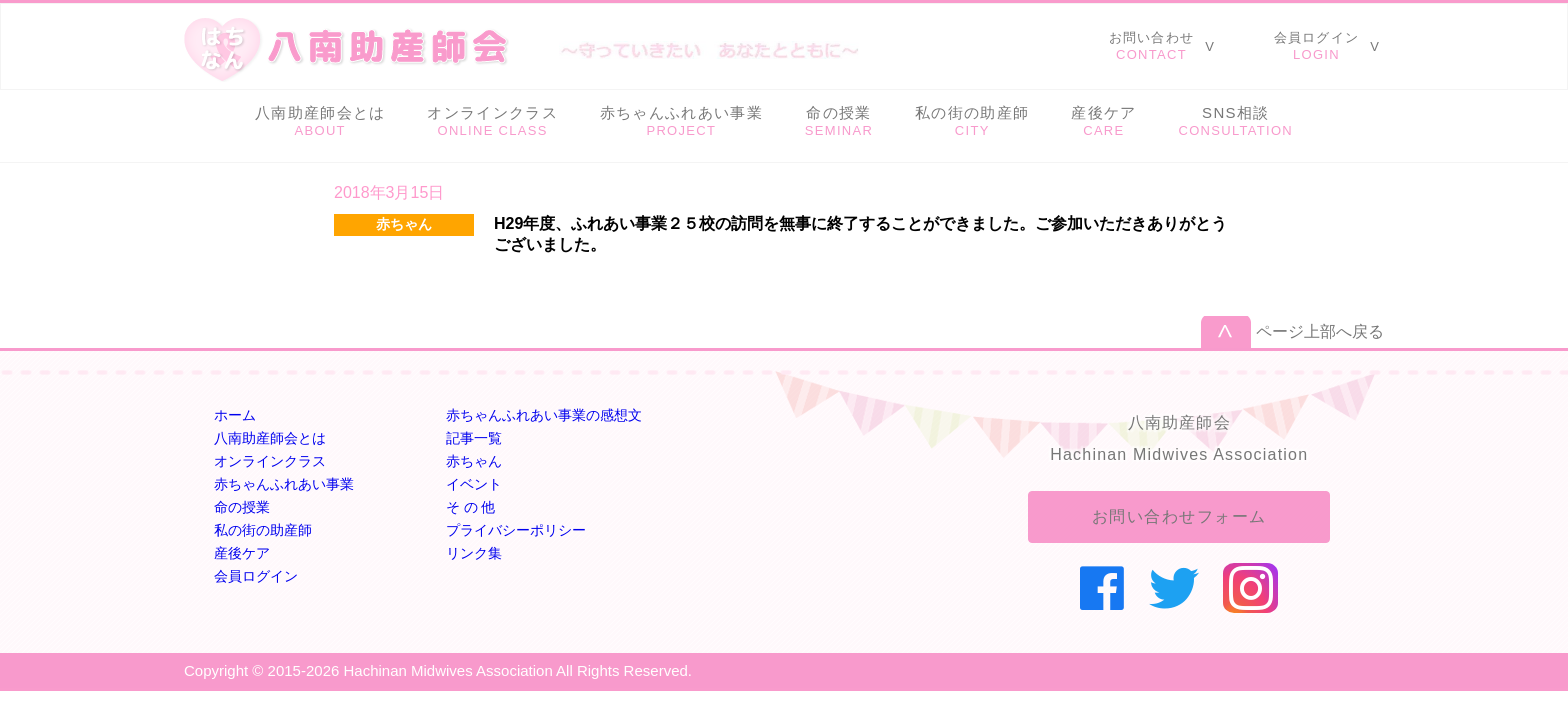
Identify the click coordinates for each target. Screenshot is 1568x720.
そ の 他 (471, 507)
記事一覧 (474, 438)
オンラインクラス (270, 461)
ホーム (235, 415)
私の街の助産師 (263, 530)
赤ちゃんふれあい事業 (284, 484)
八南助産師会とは (270, 438)
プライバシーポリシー (516, 530)
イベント (474, 484)
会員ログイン (256, 576)
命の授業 (242, 507)
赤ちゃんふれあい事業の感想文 (544, 415)
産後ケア (242, 553)
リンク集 (474, 553)
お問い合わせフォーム (1179, 516)
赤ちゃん (474, 461)
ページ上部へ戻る (1320, 331)
